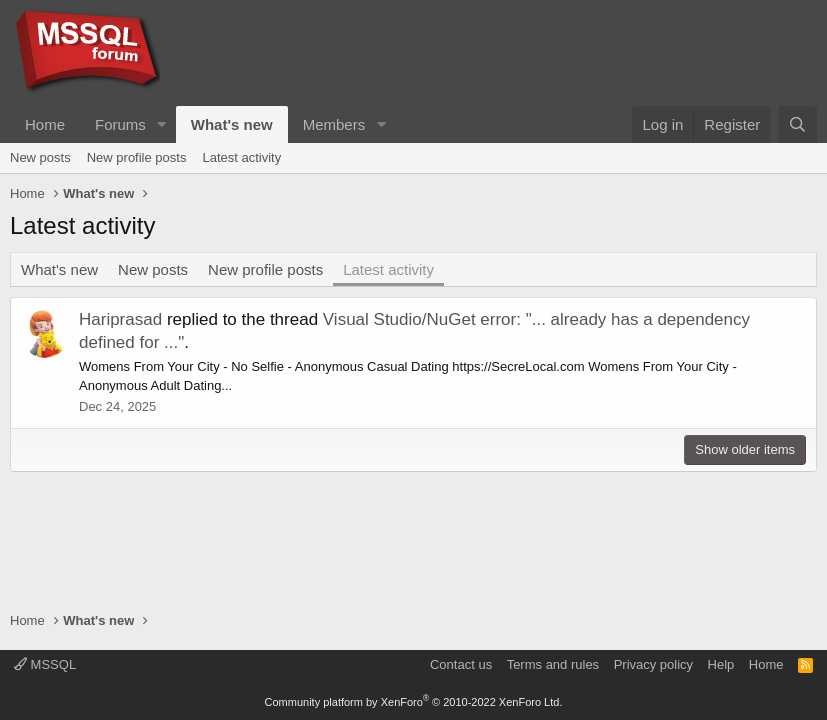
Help (721, 664)
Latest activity (241, 157)
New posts (40, 157)
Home (45, 124)
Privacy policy (653, 664)
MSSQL (45, 664)
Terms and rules (553, 664)
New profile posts (137, 157)
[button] (162, 124)
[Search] (797, 124)
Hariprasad (120, 319)
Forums (120, 124)
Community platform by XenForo (414, 702)
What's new (232, 124)
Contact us (461, 664)
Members (334, 124)
